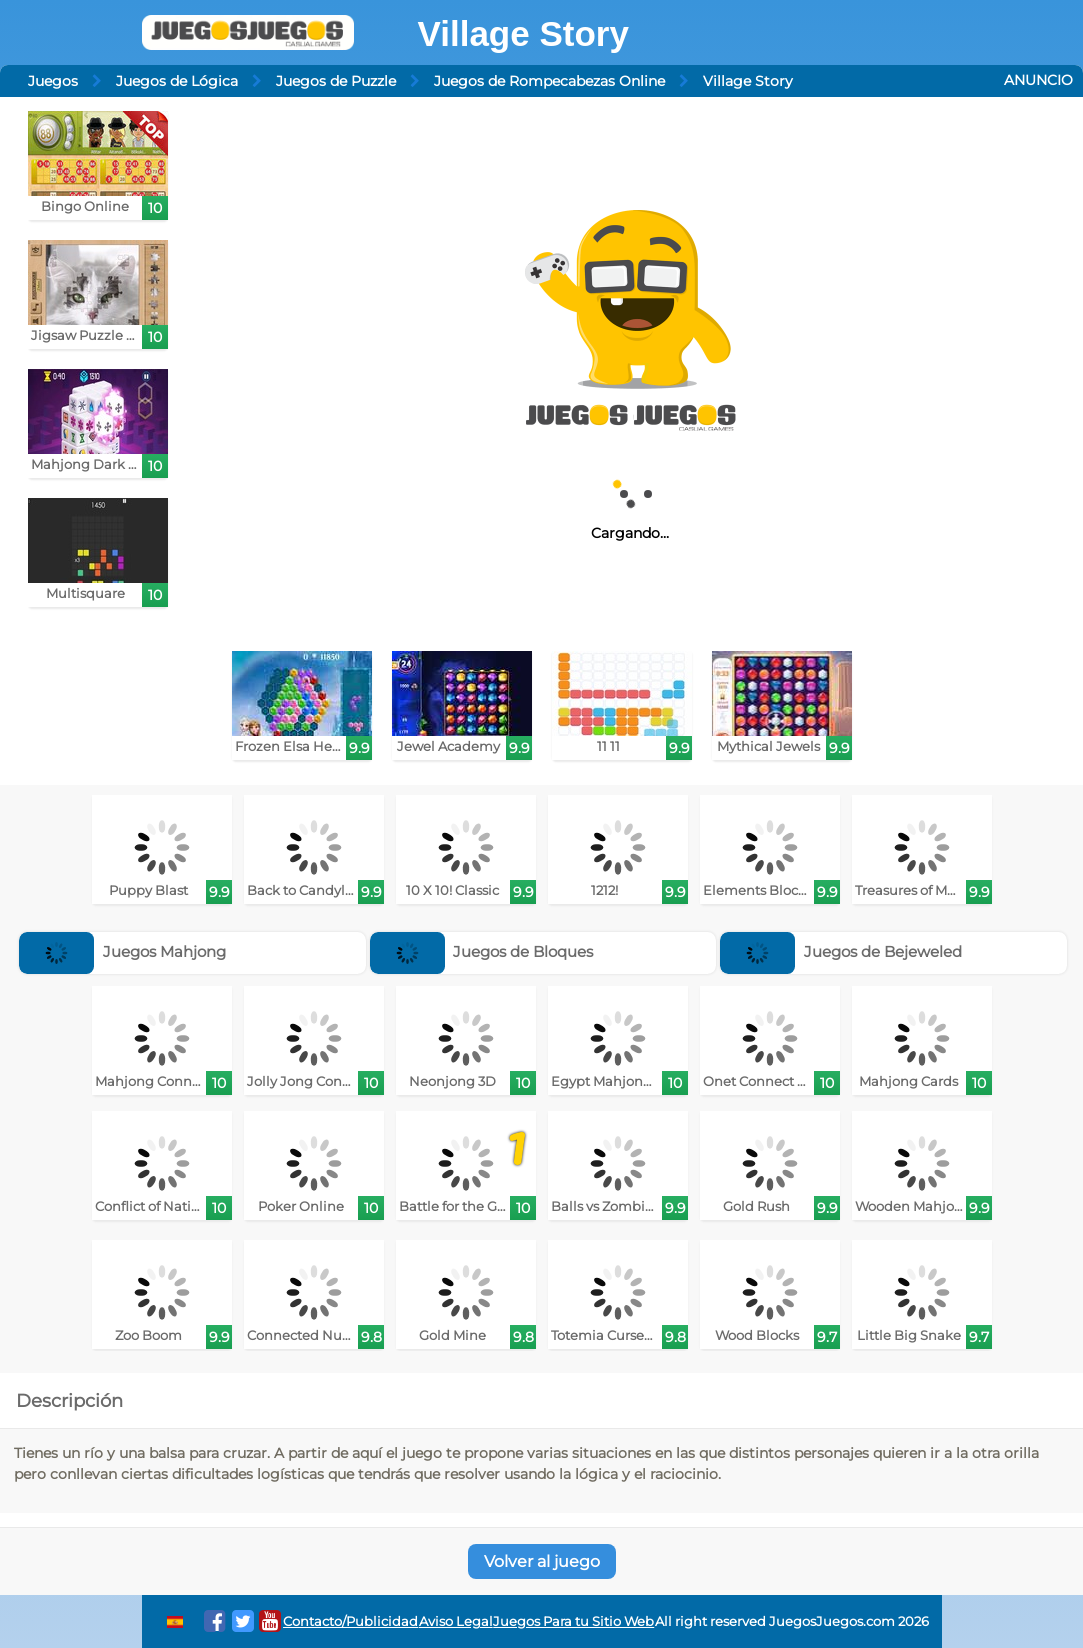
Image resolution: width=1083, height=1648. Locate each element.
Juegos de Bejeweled (841, 951)
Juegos (53, 81)
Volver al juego (542, 1561)
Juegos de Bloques (482, 951)
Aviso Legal (456, 1621)
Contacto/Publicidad (350, 1621)
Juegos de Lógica (177, 81)
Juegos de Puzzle (336, 81)
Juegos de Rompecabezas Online (549, 81)
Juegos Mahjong (122, 951)
